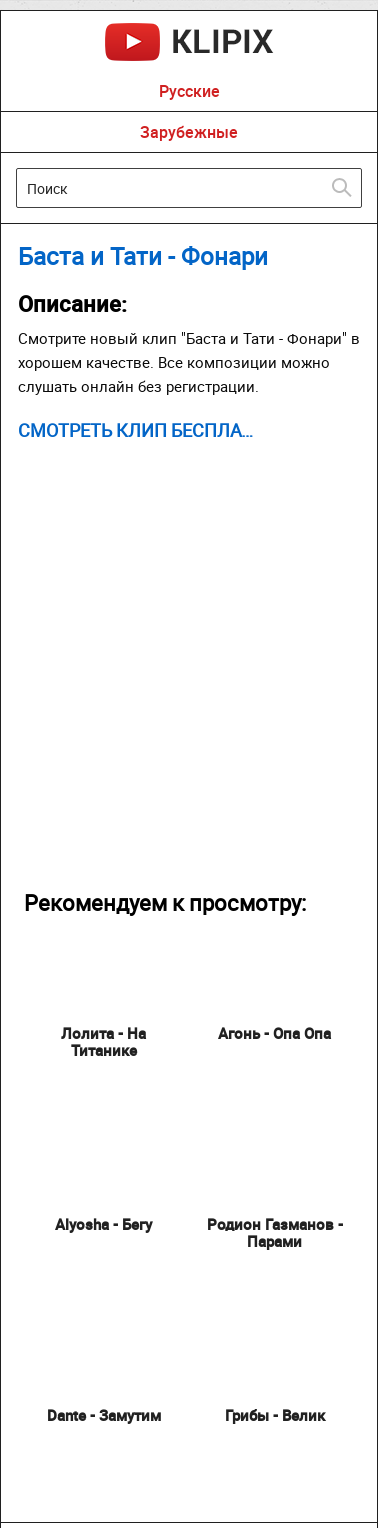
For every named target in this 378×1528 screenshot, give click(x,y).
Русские (189, 91)
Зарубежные (189, 132)
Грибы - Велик (275, 1415)
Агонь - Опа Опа (274, 1033)
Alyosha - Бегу (103, 1224)
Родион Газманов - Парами (275, 1232)
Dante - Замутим (104, 1415)
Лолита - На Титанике (103, 1041)
